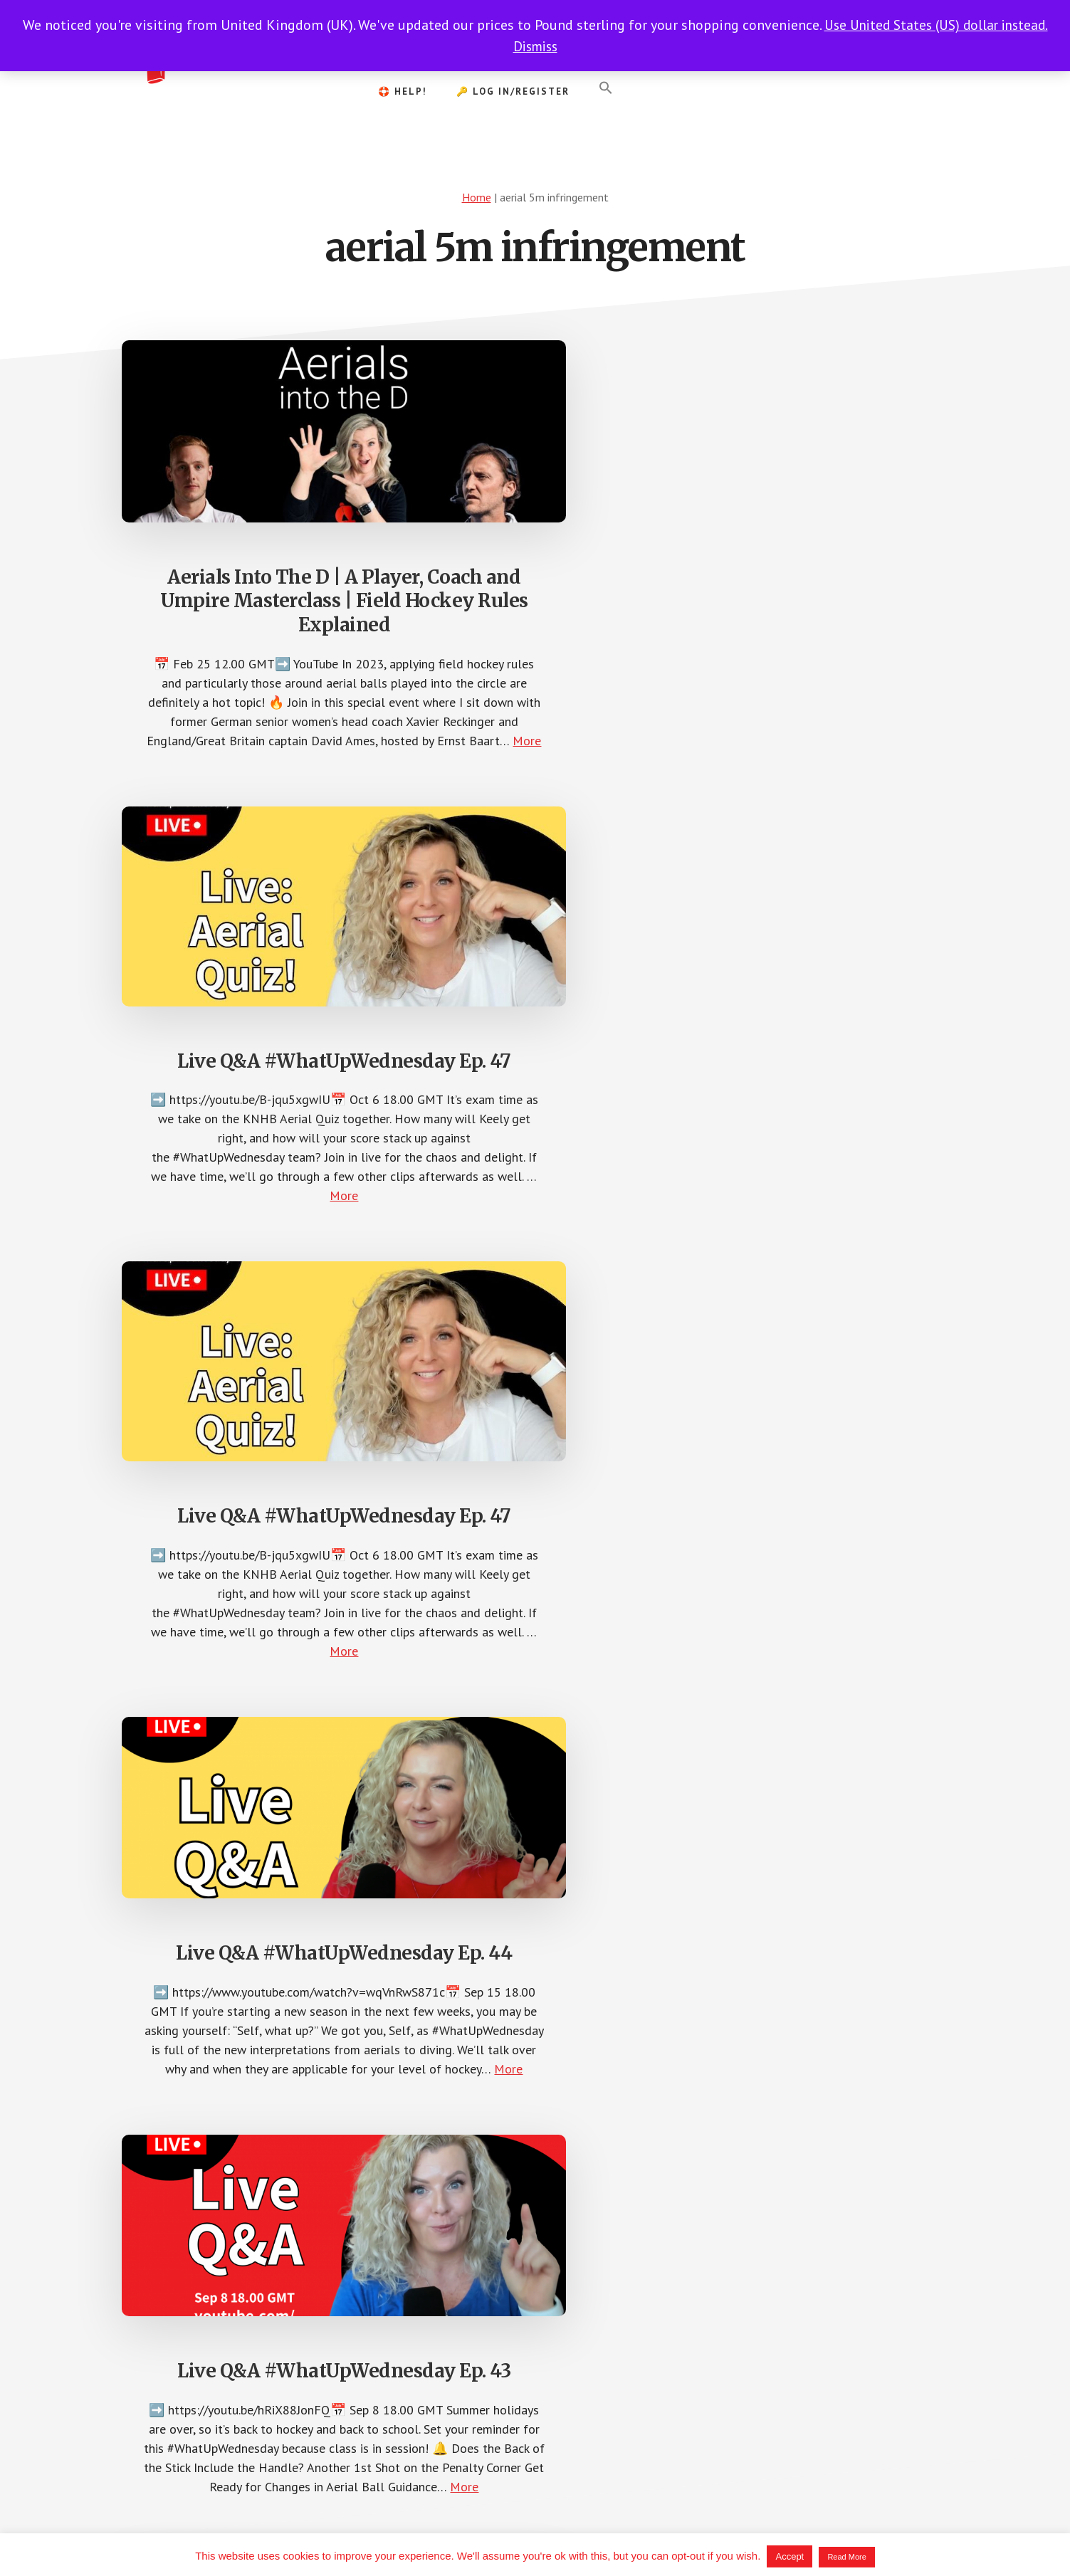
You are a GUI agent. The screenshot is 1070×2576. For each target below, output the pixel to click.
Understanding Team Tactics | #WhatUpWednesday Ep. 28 (250, 1579)
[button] (606, 88)
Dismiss (535, 46)
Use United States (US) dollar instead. (935, 25)
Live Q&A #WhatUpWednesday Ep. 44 (250, 1059)
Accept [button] (789, 2556)
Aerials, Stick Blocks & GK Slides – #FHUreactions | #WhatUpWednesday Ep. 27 (535, 1591)
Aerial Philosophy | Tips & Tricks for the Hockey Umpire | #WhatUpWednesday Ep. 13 (250, 2189)
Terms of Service (639, 2527)
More (272, 808)
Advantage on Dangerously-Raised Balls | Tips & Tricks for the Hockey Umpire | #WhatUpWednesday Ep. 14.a (820, 1593)
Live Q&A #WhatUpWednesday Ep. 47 (535, 534)
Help (698, 2527)
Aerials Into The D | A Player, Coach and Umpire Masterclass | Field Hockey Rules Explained (250, 548)
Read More (846, 2557)
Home (476, 197)
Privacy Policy (560, 2527)
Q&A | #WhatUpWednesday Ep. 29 (820, 1070)
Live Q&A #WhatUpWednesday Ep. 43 (535, 1059)
